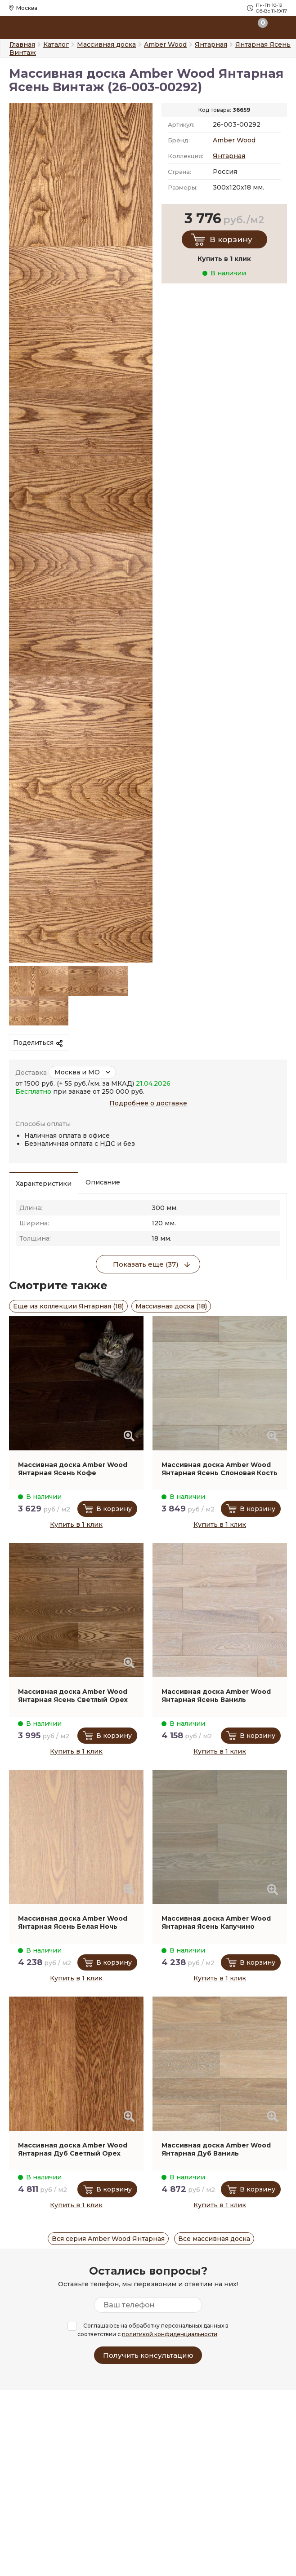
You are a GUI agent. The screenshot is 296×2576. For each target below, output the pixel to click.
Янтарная (229, 156)
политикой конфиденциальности (169, 2334)
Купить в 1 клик (76, 1524)
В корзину (231, 239)
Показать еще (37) (146, 1264)
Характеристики (44, 1184)
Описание (102, 1182)
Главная (22, 44)
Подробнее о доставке (148, 1103)
